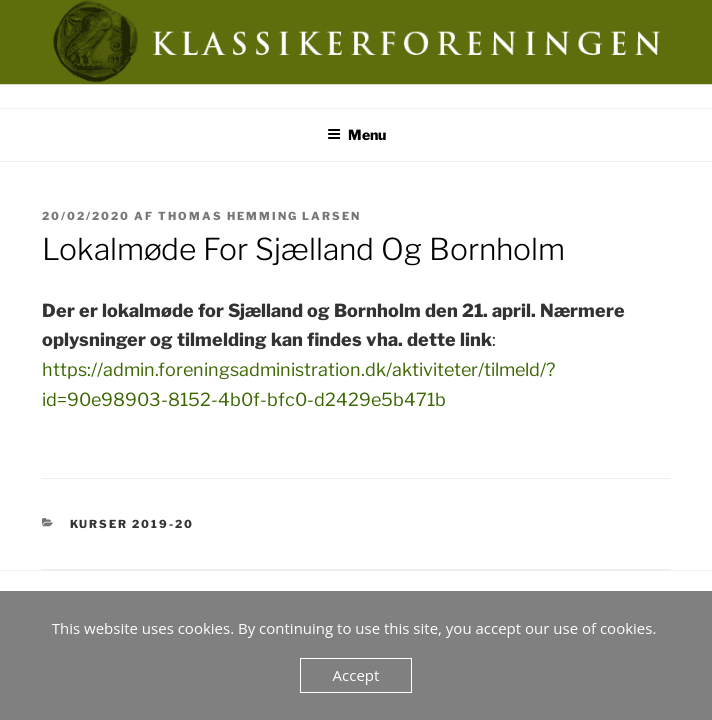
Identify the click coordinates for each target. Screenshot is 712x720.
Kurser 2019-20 (132, 524)
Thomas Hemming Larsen (259, 216)
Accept (356, 675)
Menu (356, 134)
